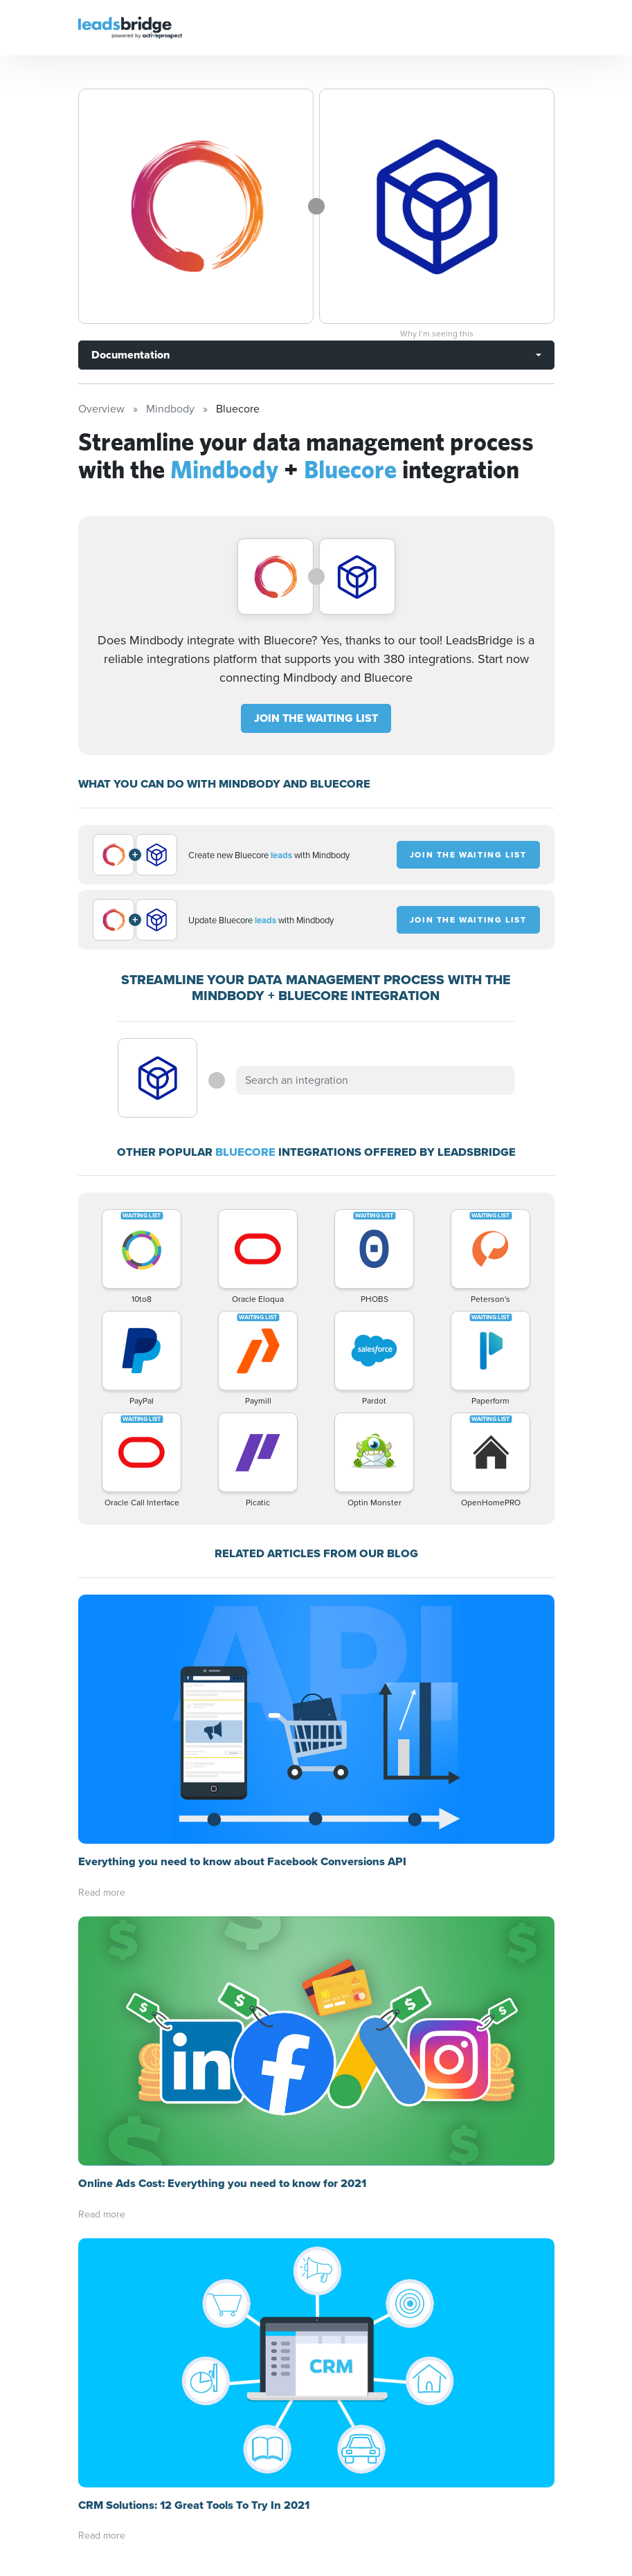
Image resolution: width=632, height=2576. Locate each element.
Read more (101, 1892)
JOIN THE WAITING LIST (316, 718)
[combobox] (375, 1080)
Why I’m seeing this (436, 333)
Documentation (130, 355)
